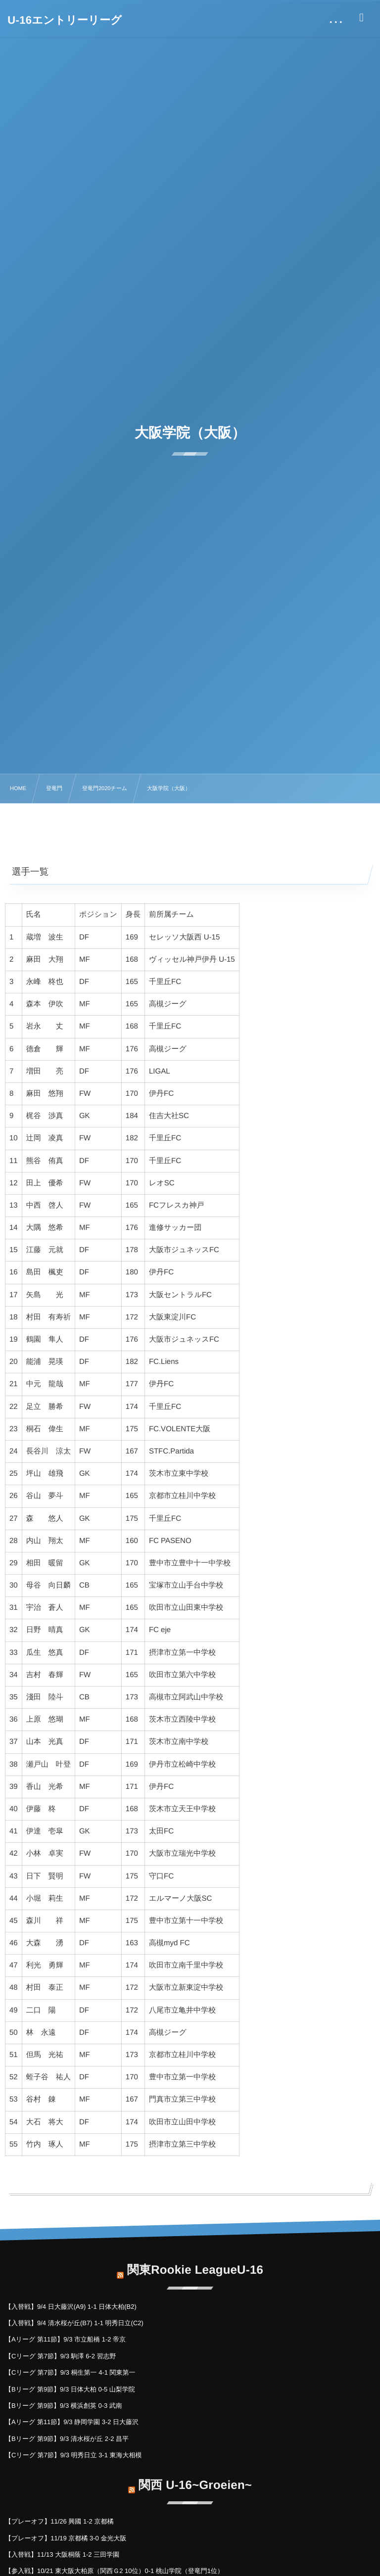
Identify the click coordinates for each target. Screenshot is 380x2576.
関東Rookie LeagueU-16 (195, 2263)
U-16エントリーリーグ (64, 20)
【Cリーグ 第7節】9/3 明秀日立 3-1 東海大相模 (73, 2455)
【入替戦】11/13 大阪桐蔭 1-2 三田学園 (62, 2554)
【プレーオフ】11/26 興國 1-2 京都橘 (59, 2521)
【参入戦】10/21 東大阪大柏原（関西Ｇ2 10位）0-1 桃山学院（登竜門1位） (114, 2571)
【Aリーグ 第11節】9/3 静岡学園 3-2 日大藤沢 (72, 2422)
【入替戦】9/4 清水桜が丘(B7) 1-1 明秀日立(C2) (74, 2323)
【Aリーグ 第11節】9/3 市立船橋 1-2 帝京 (65, 2339)
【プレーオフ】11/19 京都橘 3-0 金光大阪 (65, 2538)
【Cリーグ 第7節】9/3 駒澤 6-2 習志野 (60, 2356)
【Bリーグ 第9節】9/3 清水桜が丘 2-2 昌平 (67, 2438)
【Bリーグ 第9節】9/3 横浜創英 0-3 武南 (63, 2405)
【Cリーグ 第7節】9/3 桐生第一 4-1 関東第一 (70, 2372)
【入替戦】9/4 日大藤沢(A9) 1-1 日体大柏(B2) (71, 2306)
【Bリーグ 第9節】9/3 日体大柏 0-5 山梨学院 (70, 2389)
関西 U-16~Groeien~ (195, 2477)
